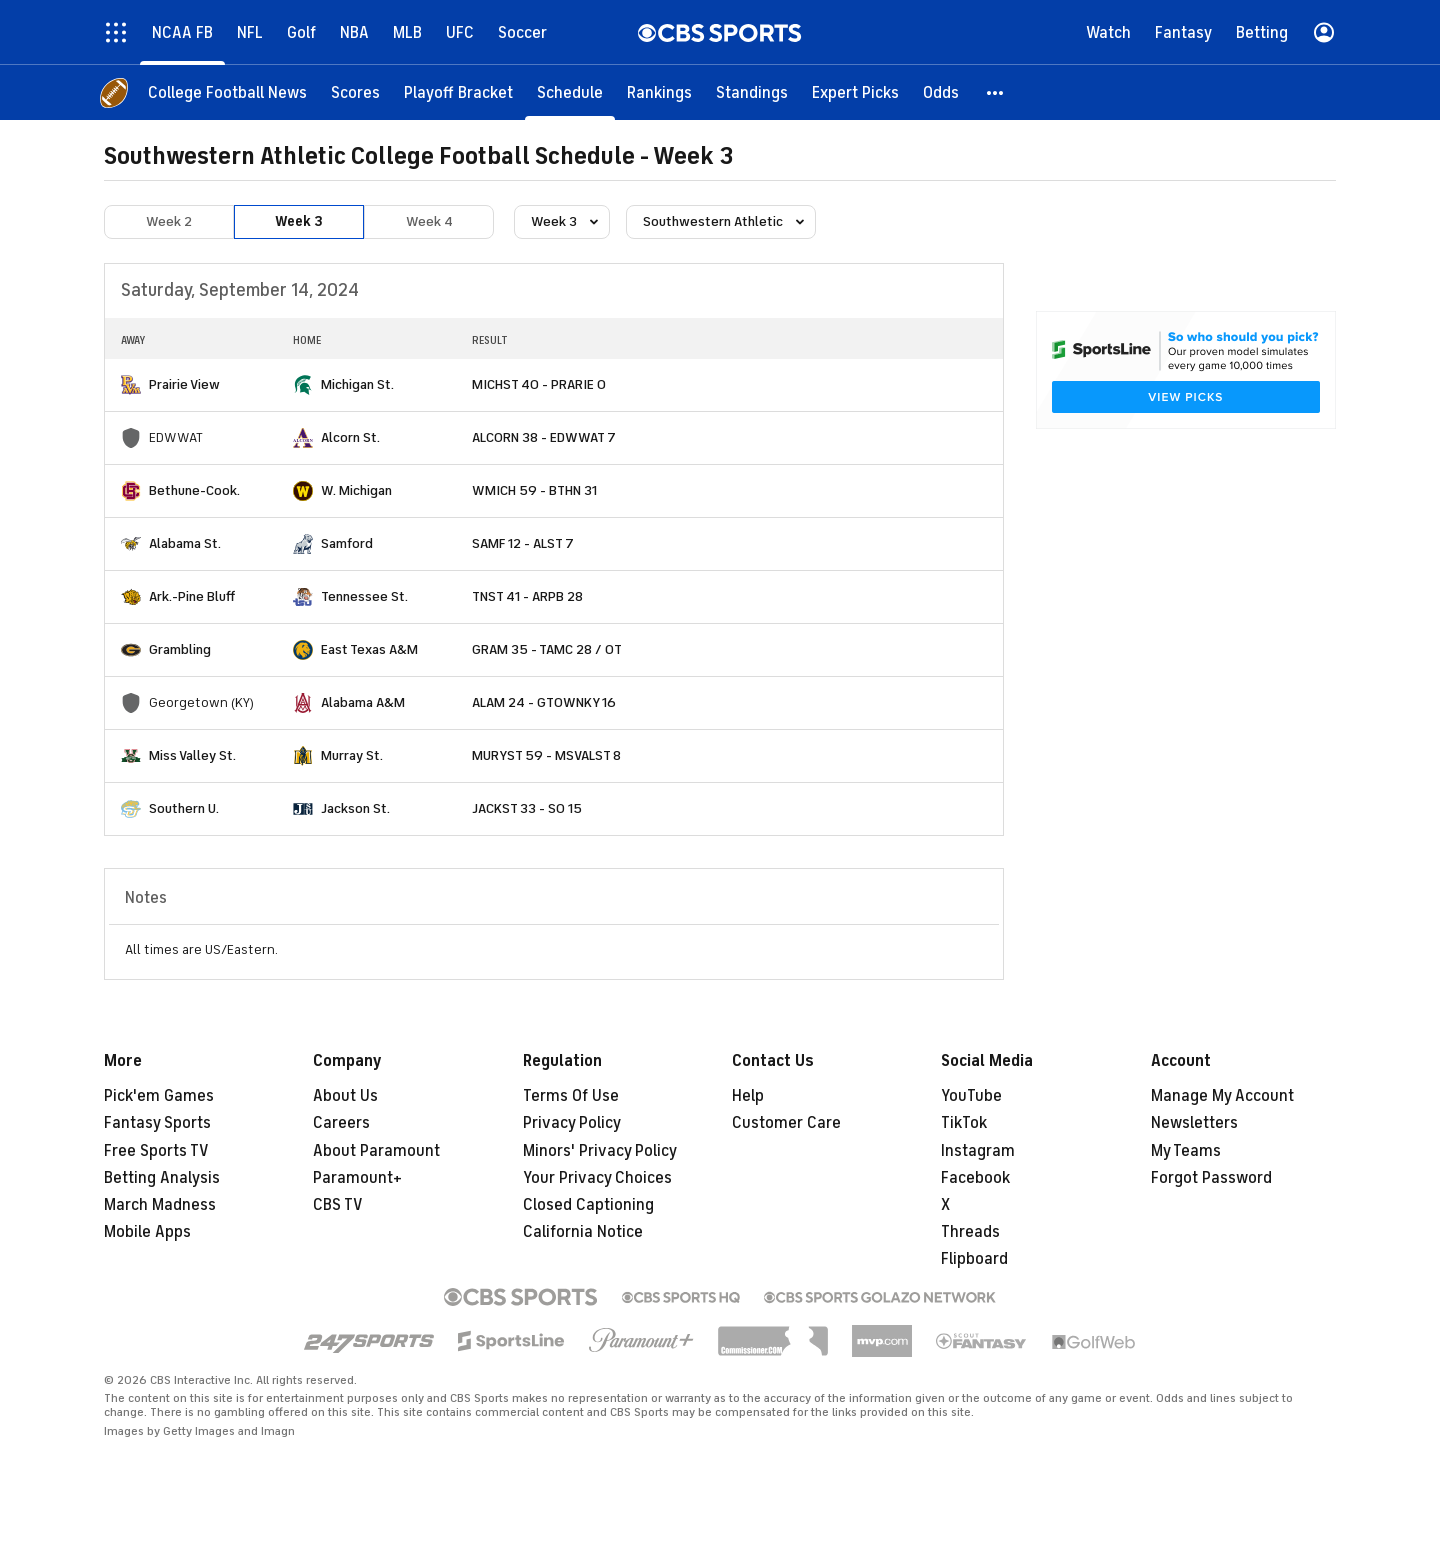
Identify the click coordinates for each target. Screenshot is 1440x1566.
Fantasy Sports (157, 1123)
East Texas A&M (369, 649)
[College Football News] (227, 92)
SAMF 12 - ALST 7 (523, 543)
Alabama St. (185, 543)
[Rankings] (659, 92)
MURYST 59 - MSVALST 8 (546, 755)
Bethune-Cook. (194, 490)
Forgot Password (1211, 1178)
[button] (996, 92)
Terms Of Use (571, 1096)
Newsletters (1194, 1123)
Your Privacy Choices (597, 1178)
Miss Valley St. (192, 755)
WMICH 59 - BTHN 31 (534, 490)
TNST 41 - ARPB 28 (527, 596)
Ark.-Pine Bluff (192, 596)
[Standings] (752, 92)
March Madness (160, 1205)
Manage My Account (1222, 1096)
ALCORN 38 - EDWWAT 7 (544, 437)
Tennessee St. (364, 596)
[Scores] (355, 92)
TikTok (964, 1123)
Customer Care (786, 1123)
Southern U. (184, 808)
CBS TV (338, 1205)
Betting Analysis (162, 1178)
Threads (970, 1232)
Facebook (975, 1178)
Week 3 (299, 221)
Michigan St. (357, 384)
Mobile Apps (147, 1232)
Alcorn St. (350, 437)
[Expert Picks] (855, 92)
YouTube (971, 1096)
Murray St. (352, 755)
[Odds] (941, 92)
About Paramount (376, 1151)
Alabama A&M (363, 702)
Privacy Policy (572, 1123)
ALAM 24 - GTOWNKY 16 (544, 702)
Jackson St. (355, 808)
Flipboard (974, 1259)
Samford (347, 543)
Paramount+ (357, 1178)
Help (748, 1096)
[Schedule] (570, 92)
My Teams (1186, 1151)
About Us (345, 1096)
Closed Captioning (588, 1205)
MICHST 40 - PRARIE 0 (539, 384)
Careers (341, 1123)
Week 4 (429, 221)
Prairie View (184, 384)
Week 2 (169, 221)
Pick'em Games (159, 1096)
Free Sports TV (156, 1151)
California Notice (583, 1232)
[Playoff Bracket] (458, 92)
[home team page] (131, 385)
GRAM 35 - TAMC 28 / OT (547, 649)
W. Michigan (356, 490)
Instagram (978, 1151)
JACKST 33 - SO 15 (527, 808)
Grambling (180, 649)
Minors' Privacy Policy (600, 1151)
